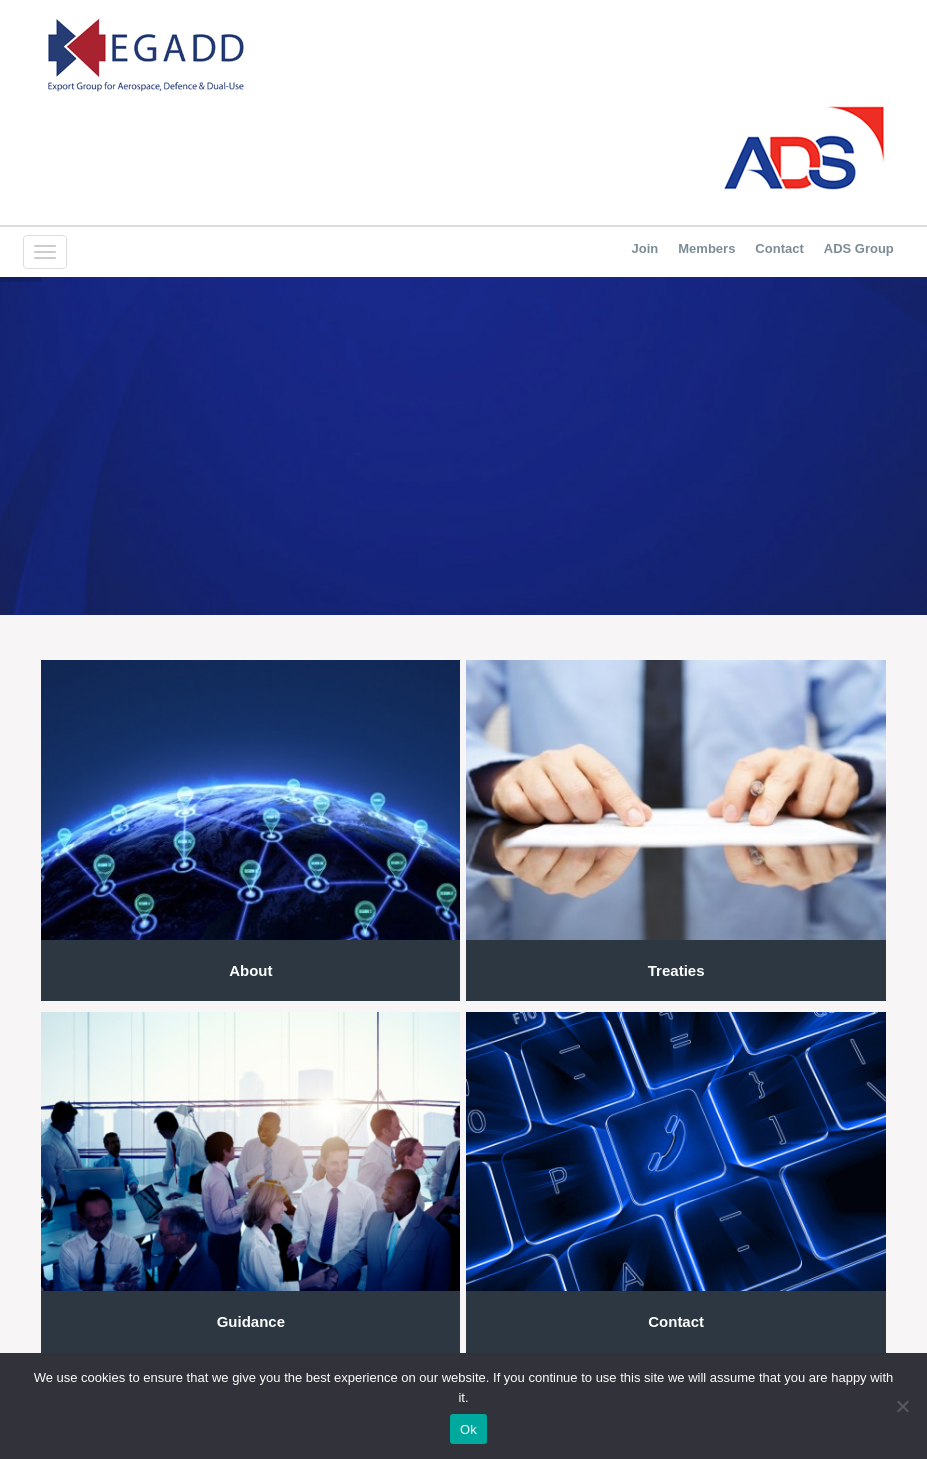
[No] (902, 1406)
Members (706, 248)
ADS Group (859, 248)
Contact (779, 248)
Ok (468, 1429)
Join (645, 248)
